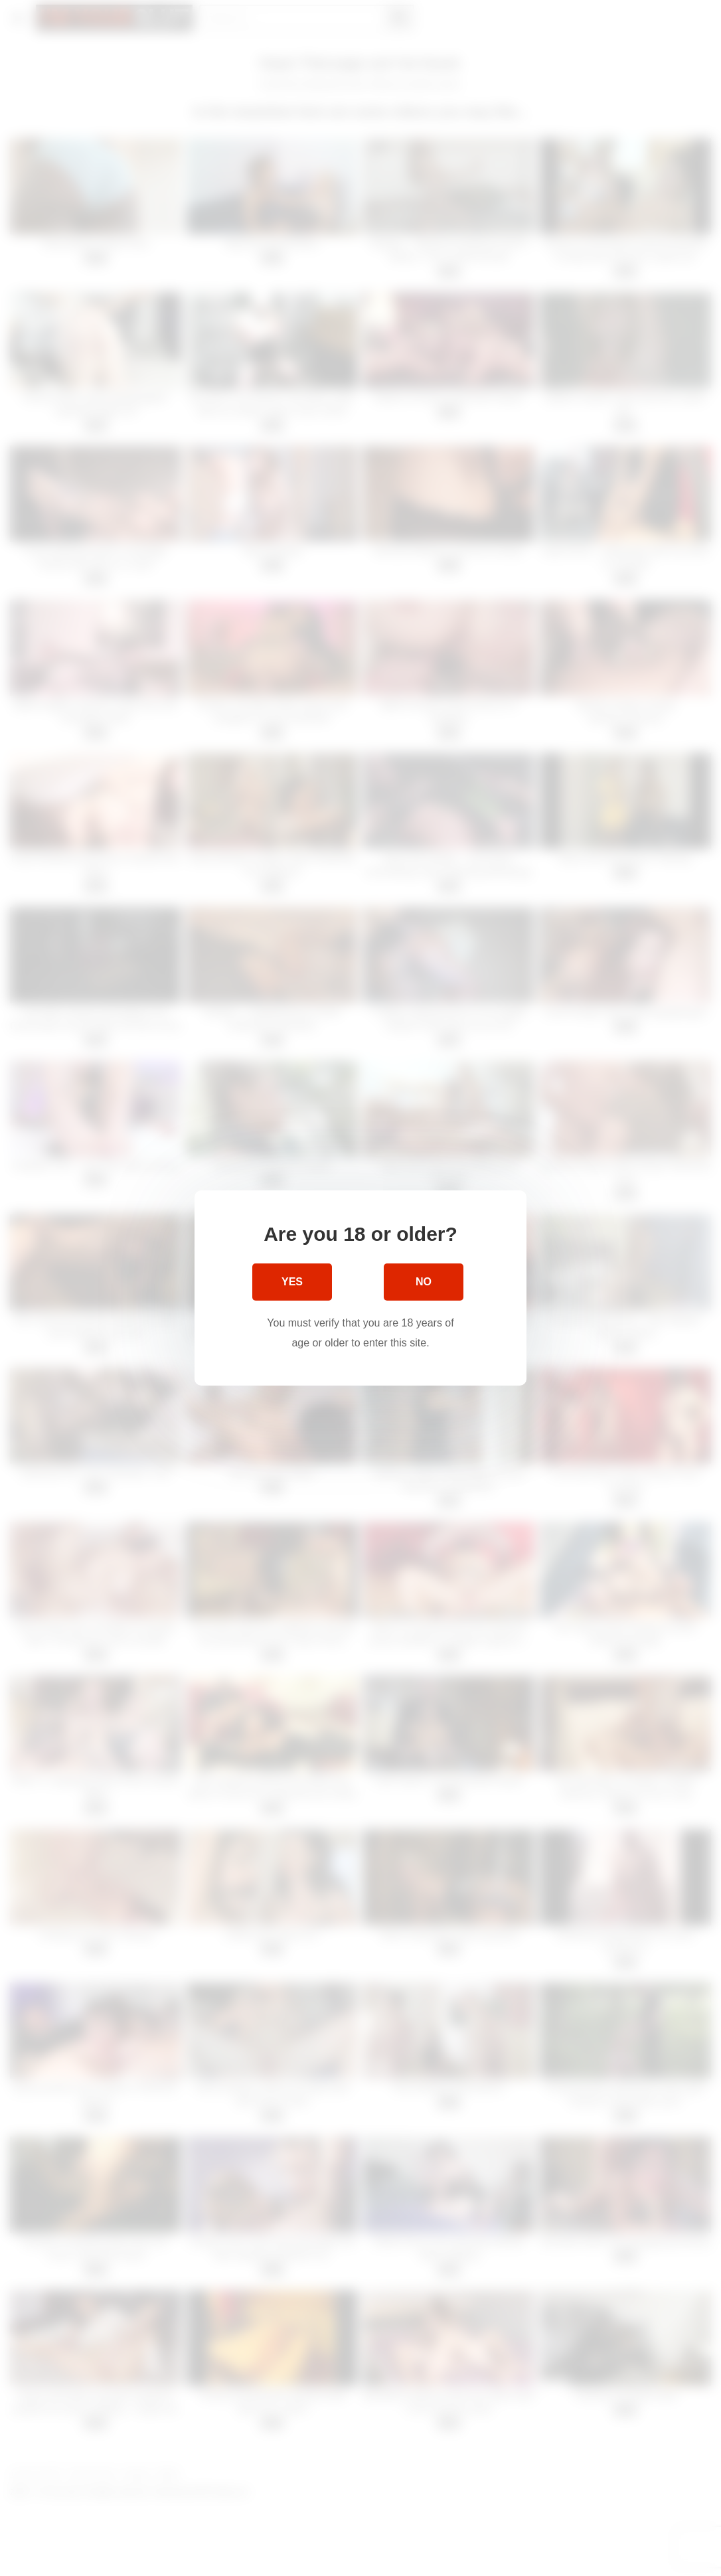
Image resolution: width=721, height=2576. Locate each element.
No (424, 1281)
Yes (292, 1281)
